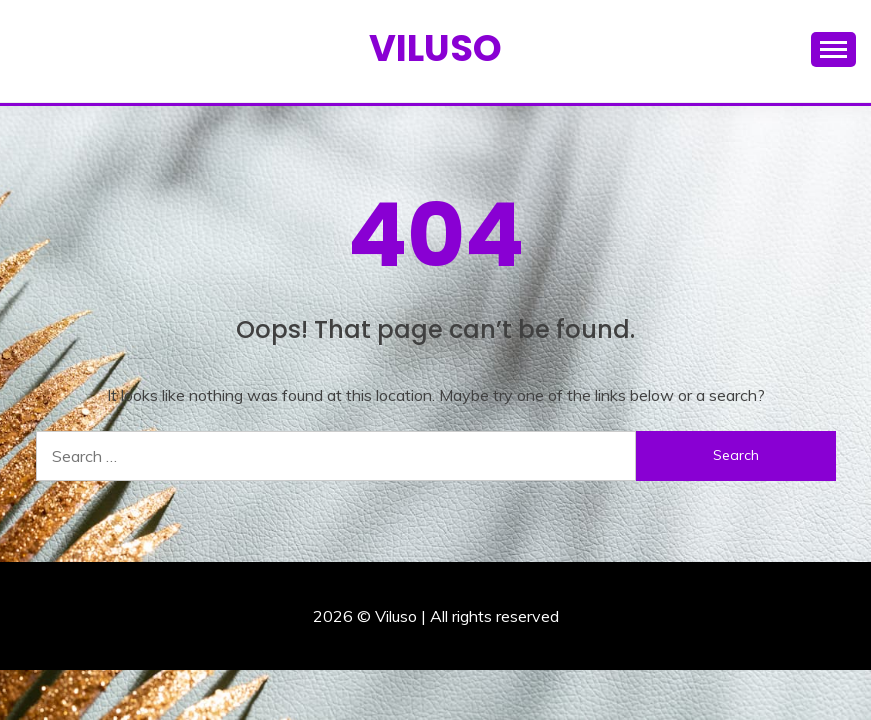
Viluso (435, 48)
